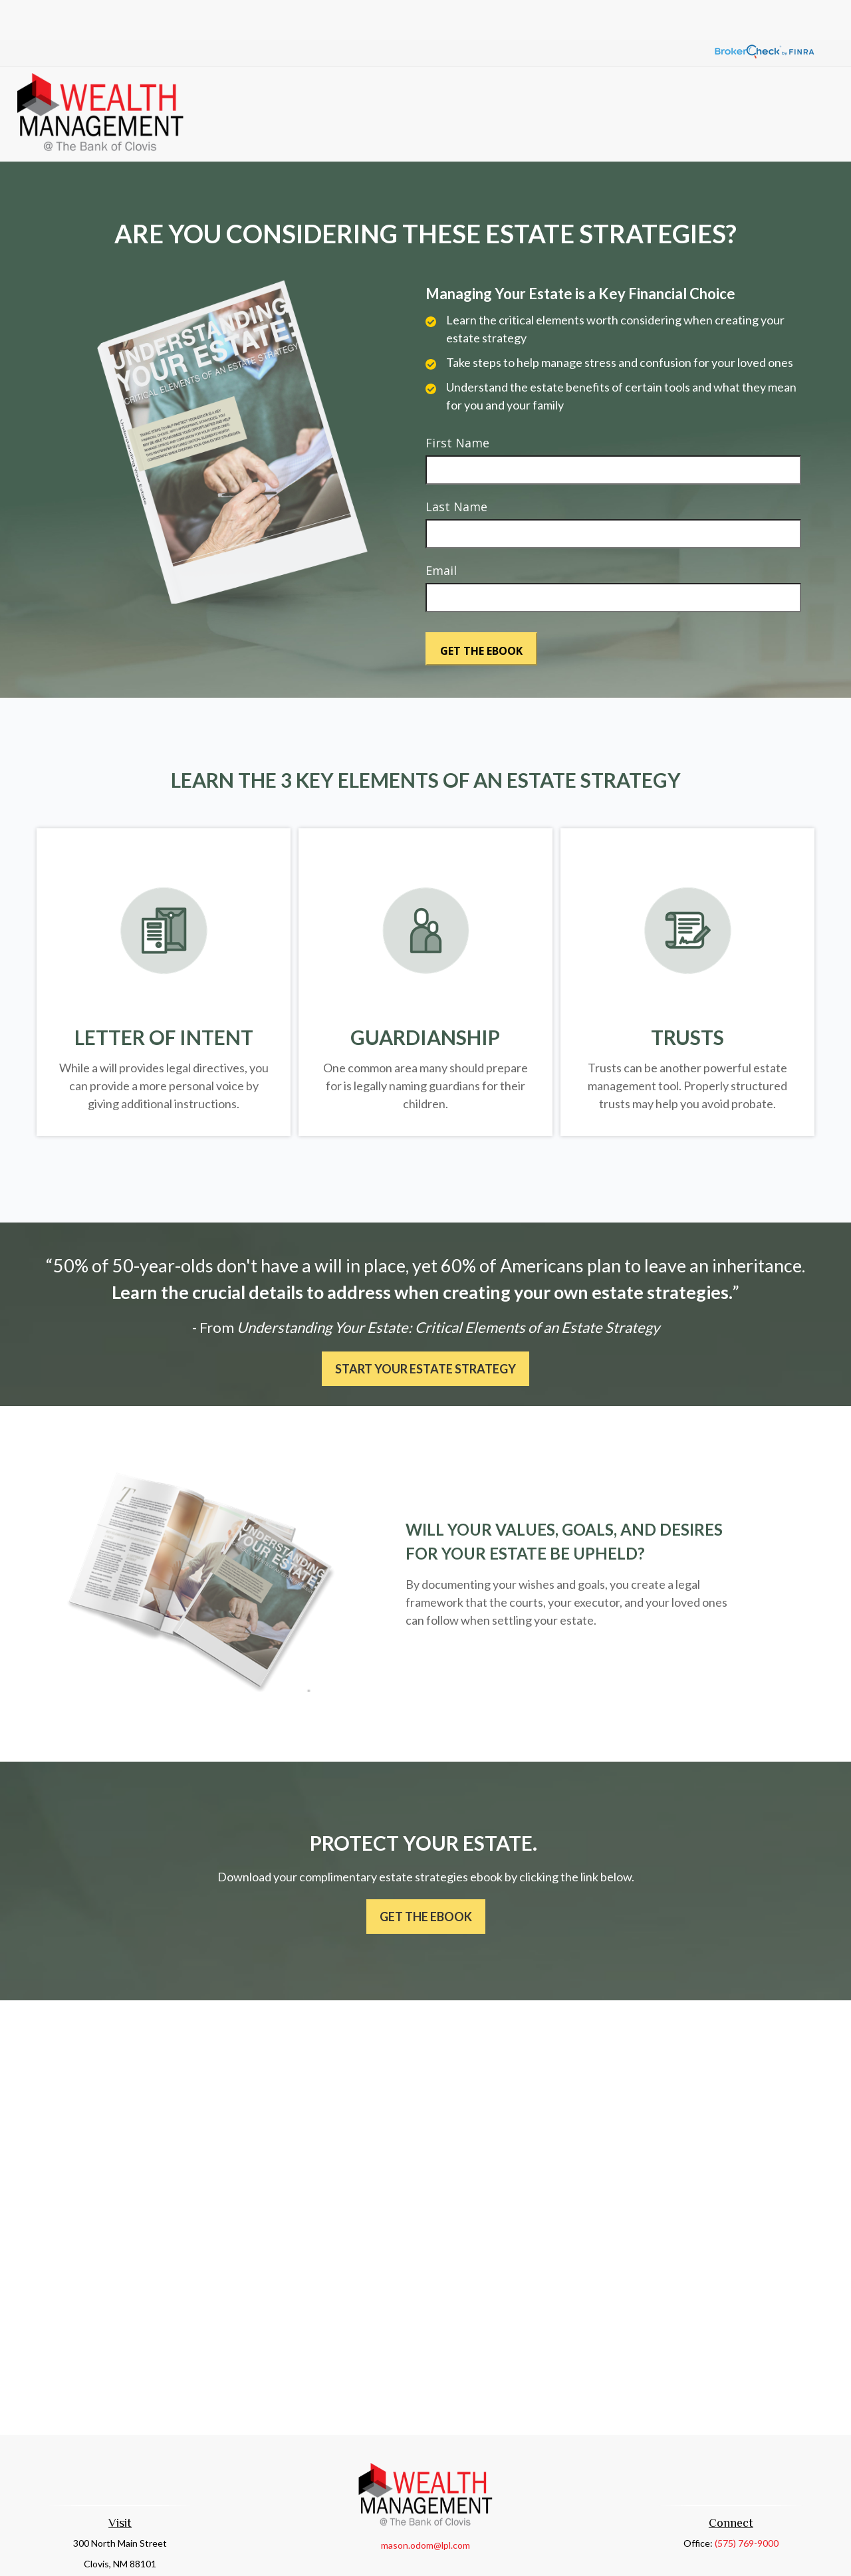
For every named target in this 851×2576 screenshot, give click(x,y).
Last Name (456, 467)
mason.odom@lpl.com (425, 2505)
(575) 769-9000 (747, 2503)
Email (441, 530)
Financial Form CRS (434, 2554)
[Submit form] (481, 609)
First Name (457, 403)
